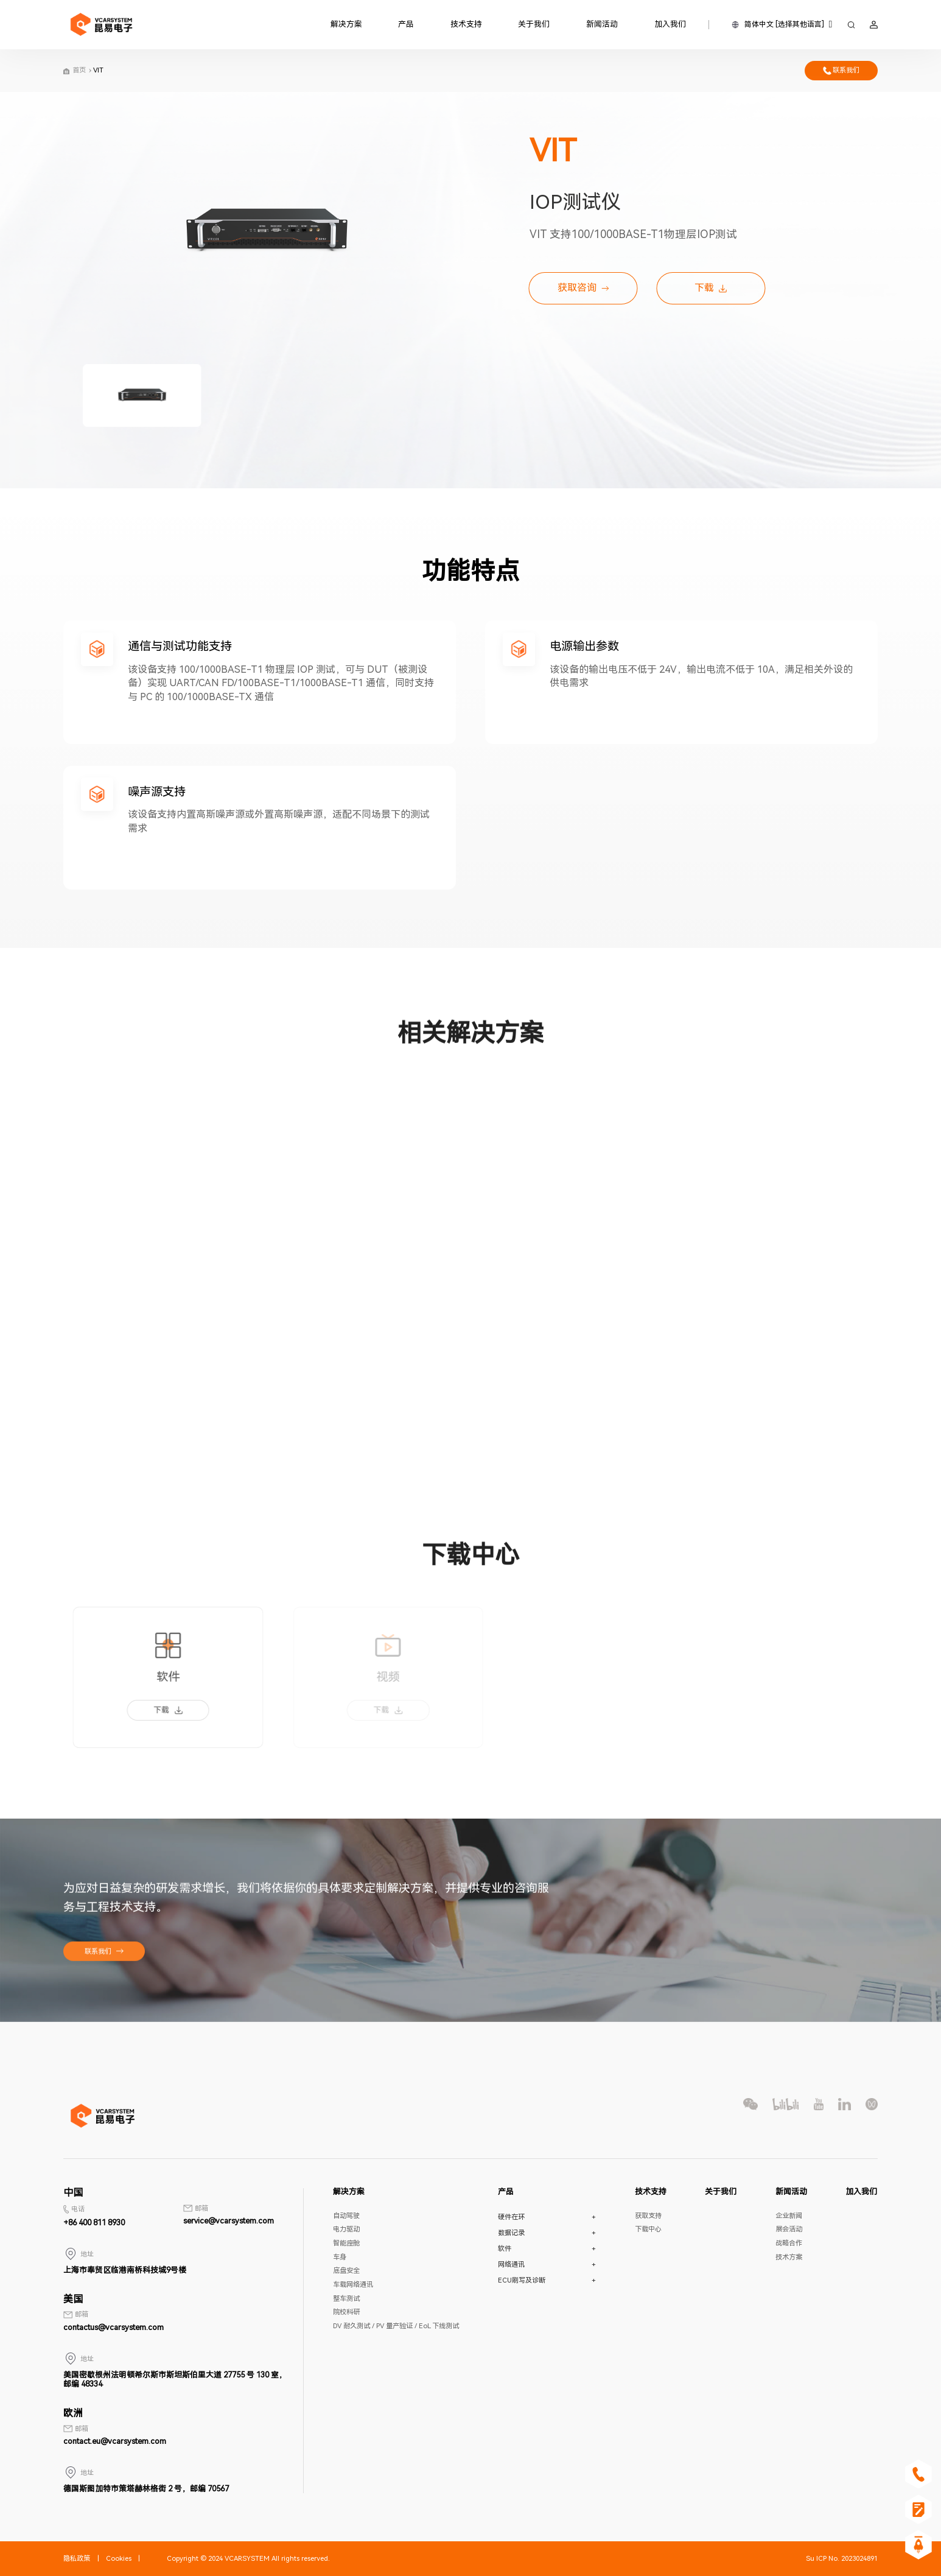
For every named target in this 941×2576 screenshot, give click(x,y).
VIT (98, 70)
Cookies (118, 2558)
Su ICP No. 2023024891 (842, 2559)
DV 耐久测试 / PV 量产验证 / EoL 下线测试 (396, 2326)
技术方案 (788, 2257)
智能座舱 (346, 2243)
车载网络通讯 (353, 2285)
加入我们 (670, 24)
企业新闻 (788, 2216)
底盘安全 (346, 2271)
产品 (406, 24)
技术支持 (466, 24)
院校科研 (346, 2312)
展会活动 (788, 2229)
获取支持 (648, 2216)
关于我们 (534, 24)
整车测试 (346, 2299)
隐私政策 (76, 2558)
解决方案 (346, 24)
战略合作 (788, 2243)
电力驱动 (346, 2229)
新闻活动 (602, 24)
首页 (79, 70)
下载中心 (648, 2229)
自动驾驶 (346, 2216)
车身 (339, 2257)
